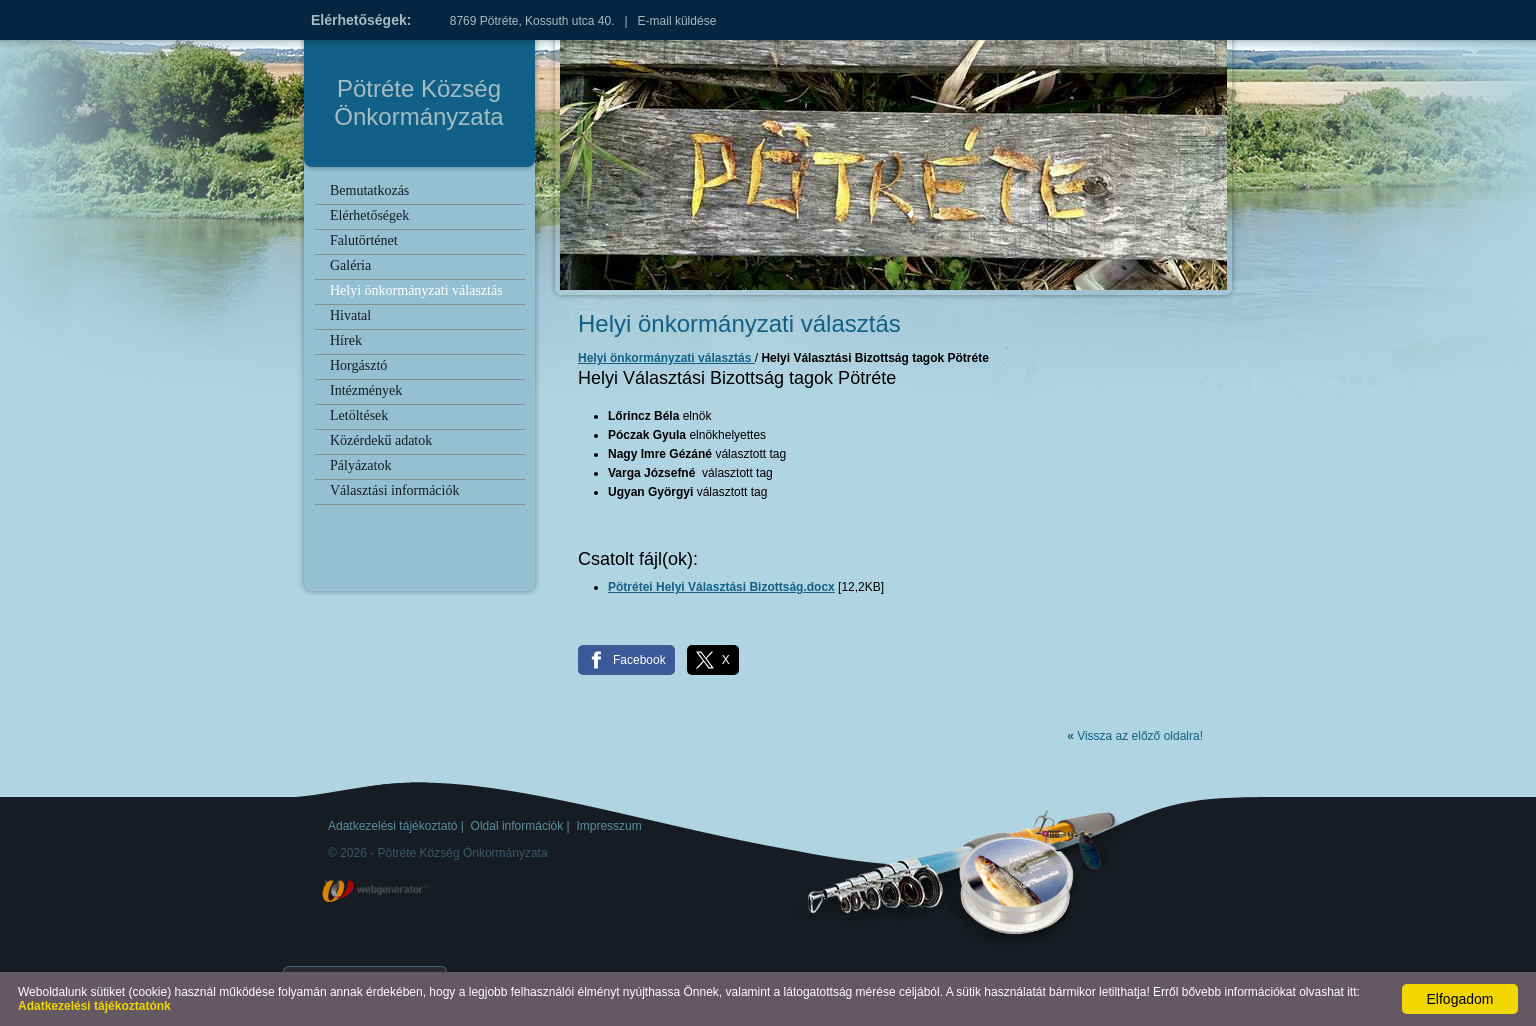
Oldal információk (517, 826)
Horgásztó (358, 365)
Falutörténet (364, 240)
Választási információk (394, 490)
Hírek (346, 340)
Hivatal (350, 315)
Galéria (350, 265)
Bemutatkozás (369, 190)
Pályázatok (360, 465)
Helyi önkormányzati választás (416, 290)
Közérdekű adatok (381, 440)
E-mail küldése (677, 21)
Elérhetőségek (369, 215)
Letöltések (359, 415)
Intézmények (366, 390)
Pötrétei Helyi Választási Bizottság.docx (721, 587)
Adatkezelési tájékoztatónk (94, 1006)
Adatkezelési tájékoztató (392, 826)
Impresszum (608, 826)
